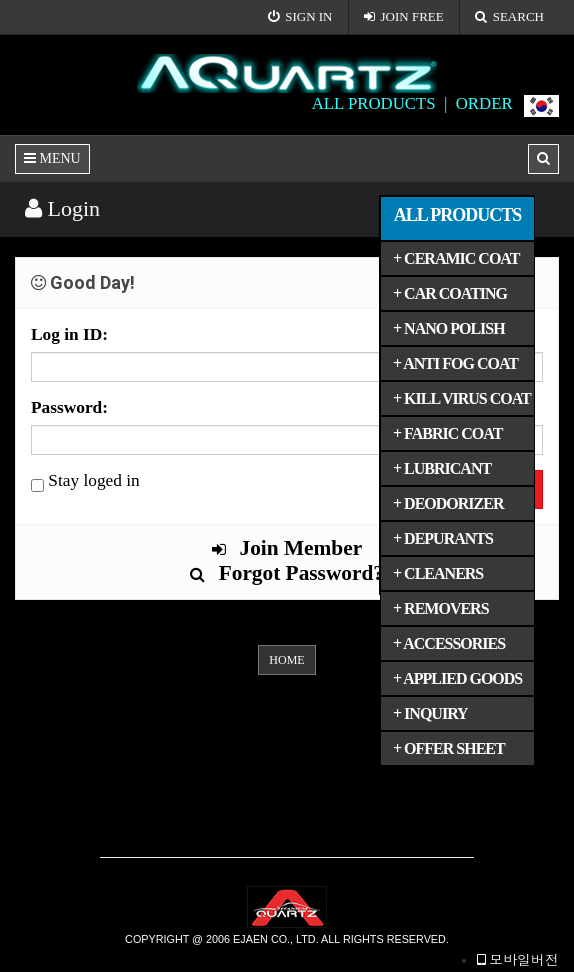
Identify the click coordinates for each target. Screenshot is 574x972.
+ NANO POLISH (449, 328)
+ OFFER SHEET (449, 748)
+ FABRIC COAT (447, 433)
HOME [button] (286, 660)
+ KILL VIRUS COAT (462, 398)
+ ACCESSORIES (449, 643)
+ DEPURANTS (443, 538)
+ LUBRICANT (442, 468)
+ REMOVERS (441, 608)
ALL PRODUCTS (458, 215)
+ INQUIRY (430, 713)
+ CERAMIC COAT (456, 258)
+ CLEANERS (438, 573)
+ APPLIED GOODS (457, 678)
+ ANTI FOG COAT (455, 363)
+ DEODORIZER (448, 503)
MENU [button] (52, 158)
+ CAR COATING (450, 293)
